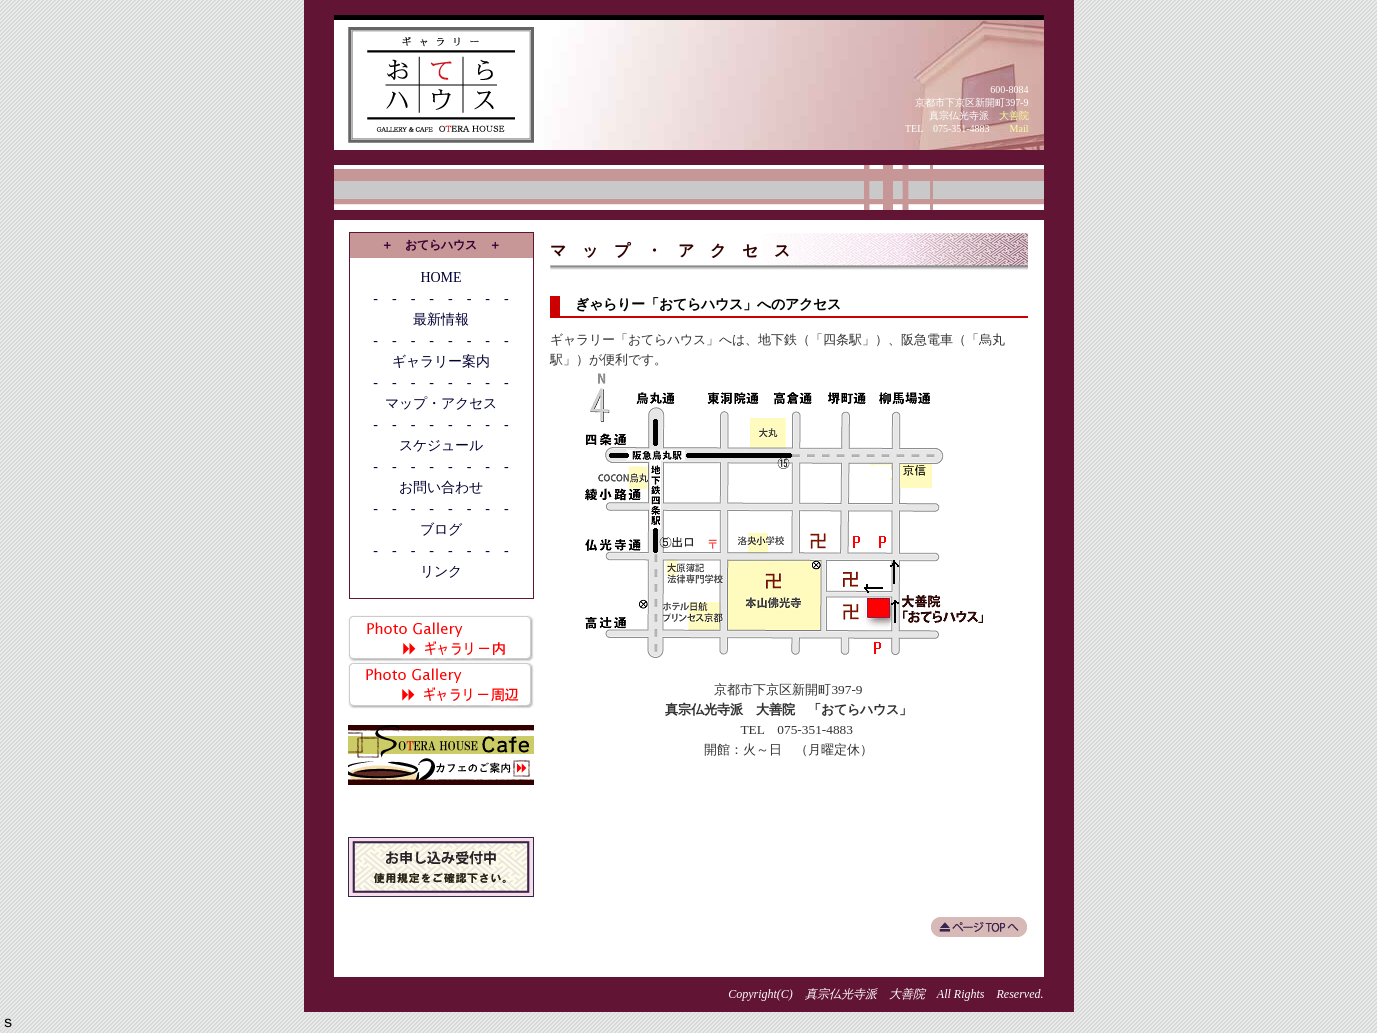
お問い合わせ (441, 487)
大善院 (1014, 115)
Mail (1019, 128)
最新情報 (441, 319)
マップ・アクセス (441, 403)
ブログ (441, 529)
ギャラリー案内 (441, 361)
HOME (440, 277)
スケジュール (441, 445)
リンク (441, 571)
